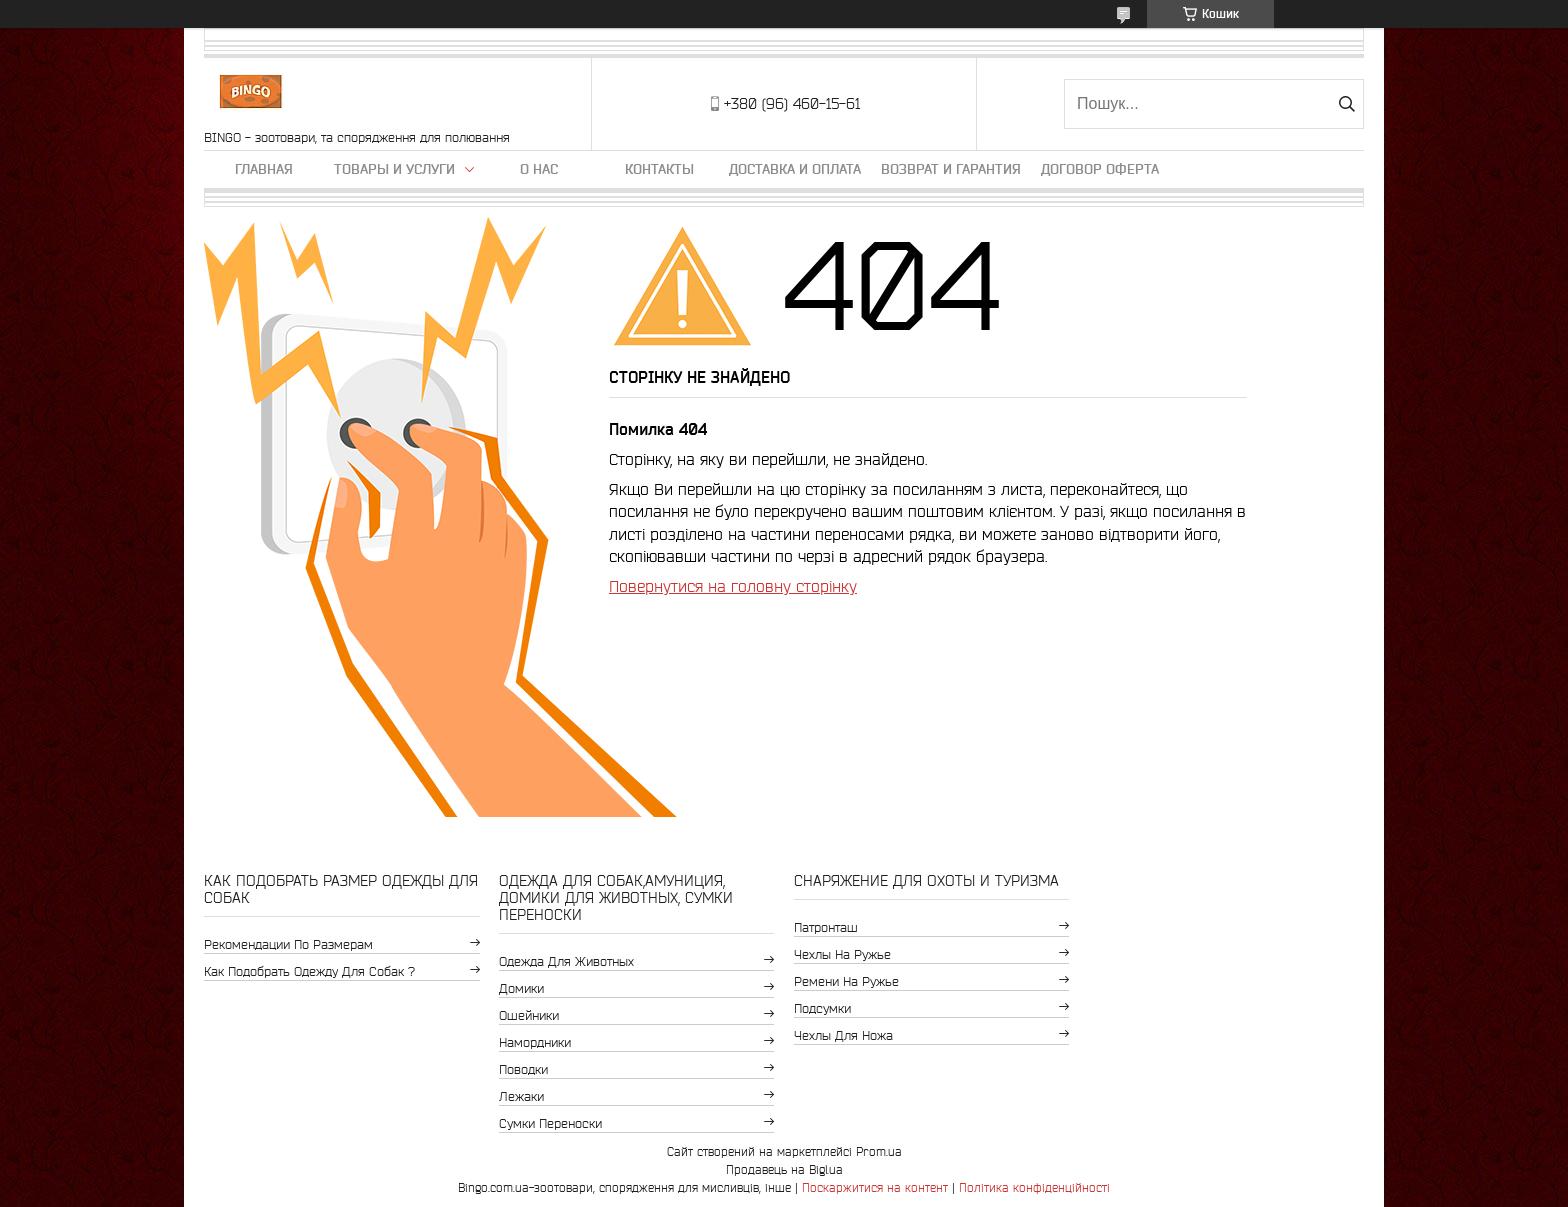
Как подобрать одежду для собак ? (309, 971)
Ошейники (529, 1015)
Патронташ (826, 927)
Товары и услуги (394, 169)
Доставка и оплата (795, 169)
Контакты (659, 169)
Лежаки (521, 1096)
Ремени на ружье (846, 981)
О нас (539, 169)
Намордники (535, 1042)
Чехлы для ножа (843, 1035)
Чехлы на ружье (842, 954)
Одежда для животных (566, 961)
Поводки (523, 1069)
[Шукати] (1346, 104)
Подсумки (822, 1008)
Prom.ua (879, 1151)
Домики (521, 988)
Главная (264, 169)
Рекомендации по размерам (288, 944)
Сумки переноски (550, 1123)
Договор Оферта (1100, 169)
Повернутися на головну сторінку (733, 586)
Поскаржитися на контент (875, 1187)
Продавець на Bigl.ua (784, 1169)
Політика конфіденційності (1034, 1187)
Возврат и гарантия (951, 169)
